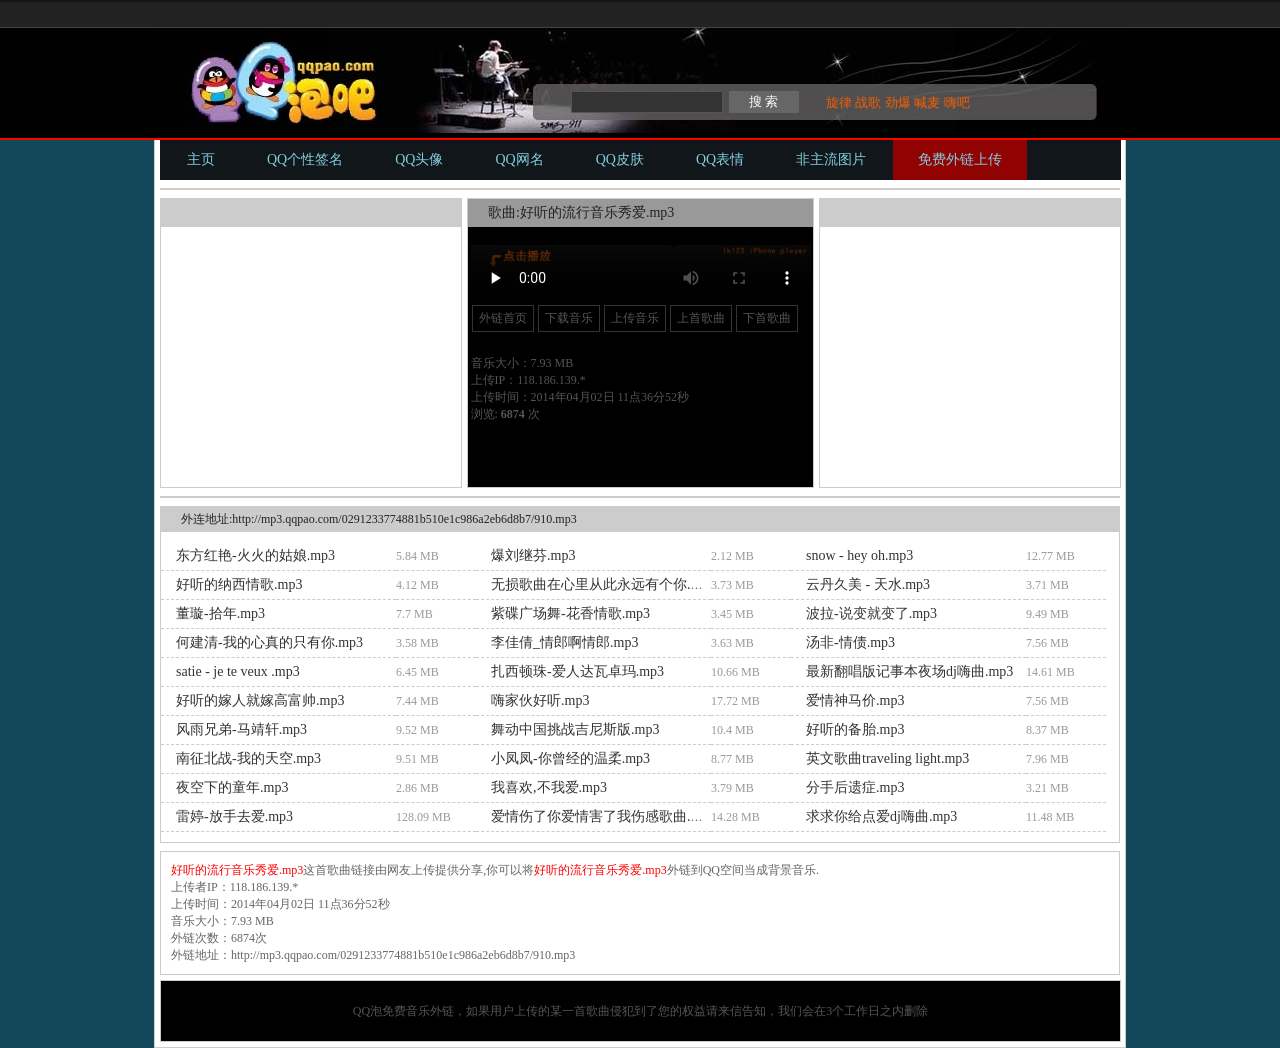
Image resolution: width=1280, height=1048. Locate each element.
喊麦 (927, 102)
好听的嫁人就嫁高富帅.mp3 (260, 700)
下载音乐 (569, 318)
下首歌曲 (767, 318)
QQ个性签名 (305, 159)
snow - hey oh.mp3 (859, 555)
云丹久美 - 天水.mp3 (868, 584)
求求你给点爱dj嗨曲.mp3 (881, 816)
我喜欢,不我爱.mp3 (549, 787)
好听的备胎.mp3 (855, 729)
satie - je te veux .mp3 (238, 671)
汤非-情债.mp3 (850, 642)
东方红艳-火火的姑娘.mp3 (255, 555)
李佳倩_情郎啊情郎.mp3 (564, 642)
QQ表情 (720, 159)
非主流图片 (831, 159)
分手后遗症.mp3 (855, 787)
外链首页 (503, 318)
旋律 (839, 102)
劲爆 (898, 102)
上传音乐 (635, 318)
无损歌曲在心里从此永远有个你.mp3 (603, 584)
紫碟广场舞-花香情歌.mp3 (570, 613)
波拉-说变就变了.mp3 (871, 613)
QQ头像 (419, 159)
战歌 (868, 102)
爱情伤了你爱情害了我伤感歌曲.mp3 (603, 816)
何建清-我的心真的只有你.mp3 (269, 642)
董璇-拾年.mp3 (220, 613)
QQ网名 (519, 159)
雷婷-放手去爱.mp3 (234, 816)
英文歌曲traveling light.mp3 (887, 758)
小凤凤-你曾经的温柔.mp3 (570, 758)
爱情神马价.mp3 (855, 700)
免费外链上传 (960, 159)
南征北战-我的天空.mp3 (248, 758)
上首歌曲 (701, 318)
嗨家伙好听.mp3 (540, 700)
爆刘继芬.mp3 (533, 555)
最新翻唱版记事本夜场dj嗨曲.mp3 (909, 671)
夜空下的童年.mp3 (232, 787)
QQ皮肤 (620, 159)
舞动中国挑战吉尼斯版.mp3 (575, 729)
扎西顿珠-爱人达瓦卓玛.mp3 (577, 671)
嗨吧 (957, 102)
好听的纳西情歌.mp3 (239, 584)
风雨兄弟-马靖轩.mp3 (241, 729)
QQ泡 (367, 1011)
